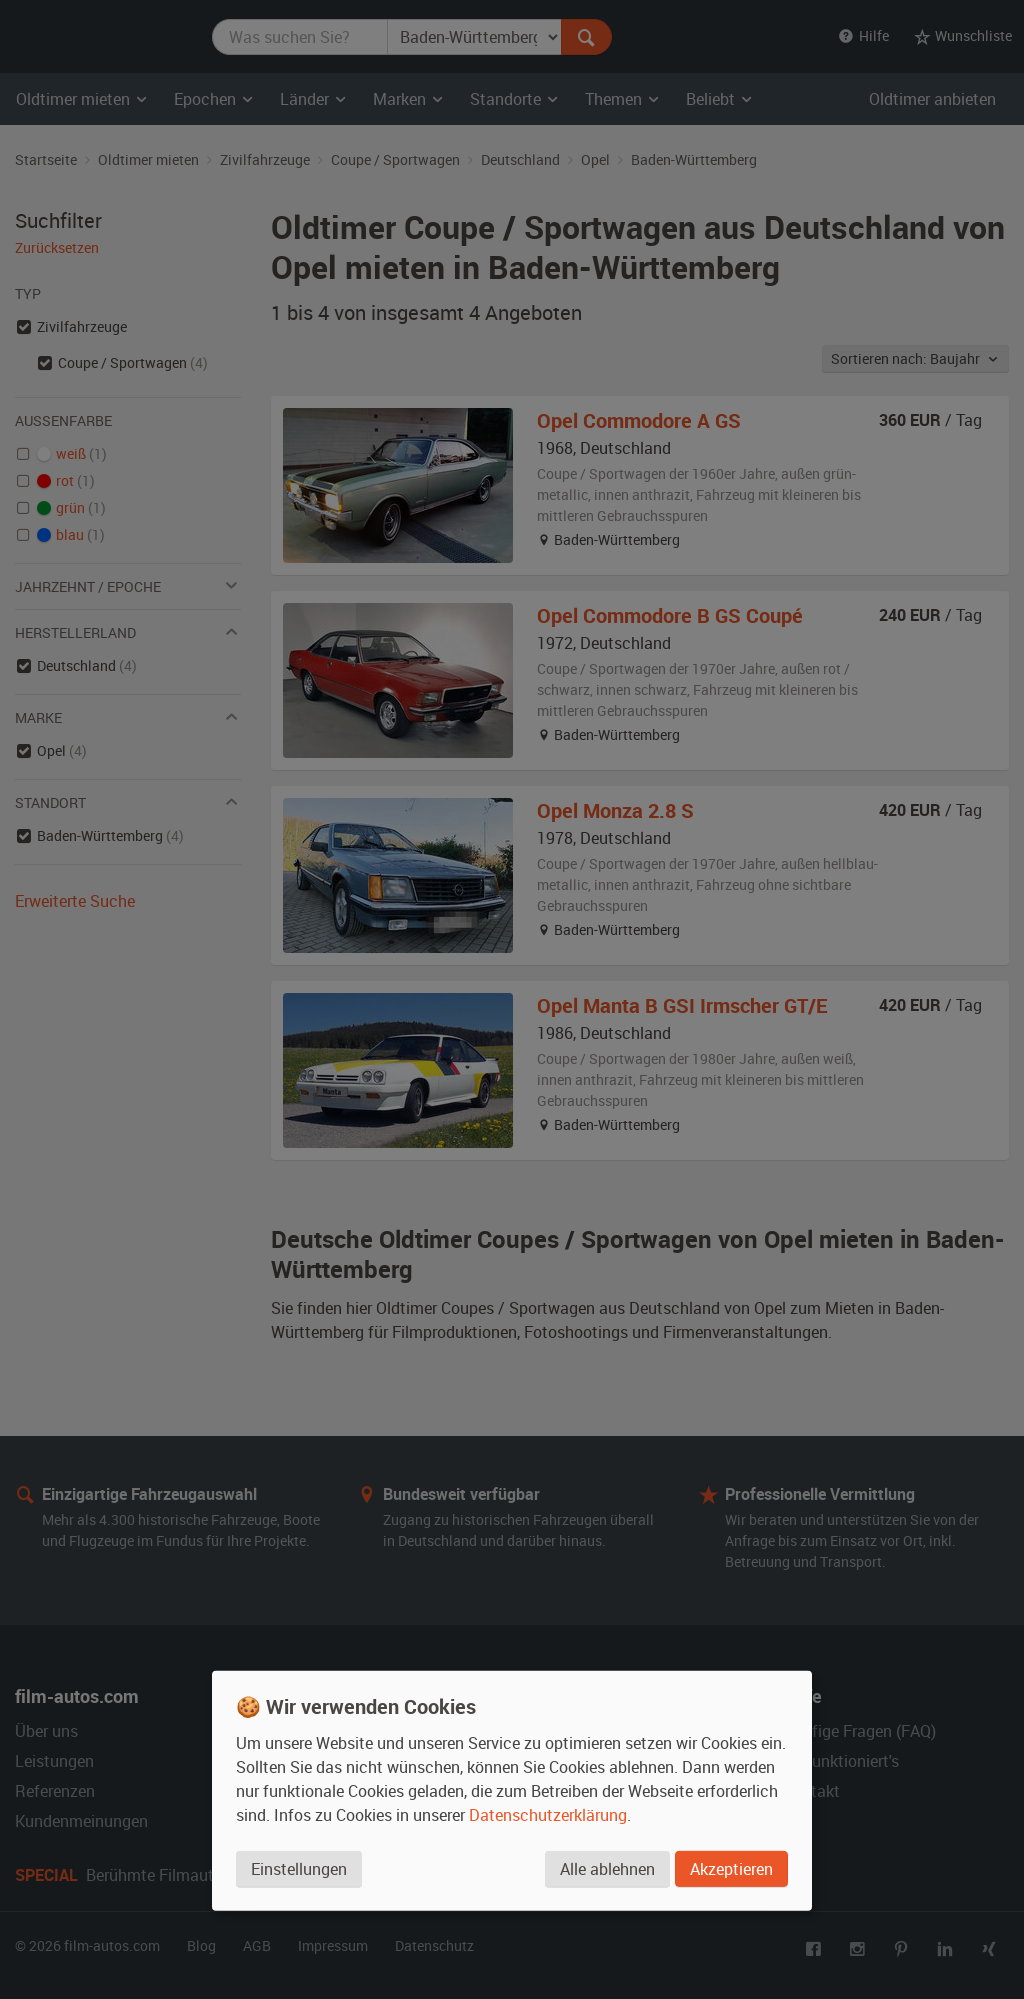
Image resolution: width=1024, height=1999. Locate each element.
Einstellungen (299, 1869)
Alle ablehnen (607, 1869)
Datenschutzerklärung (548, 1815)
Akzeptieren (731, 1869)
